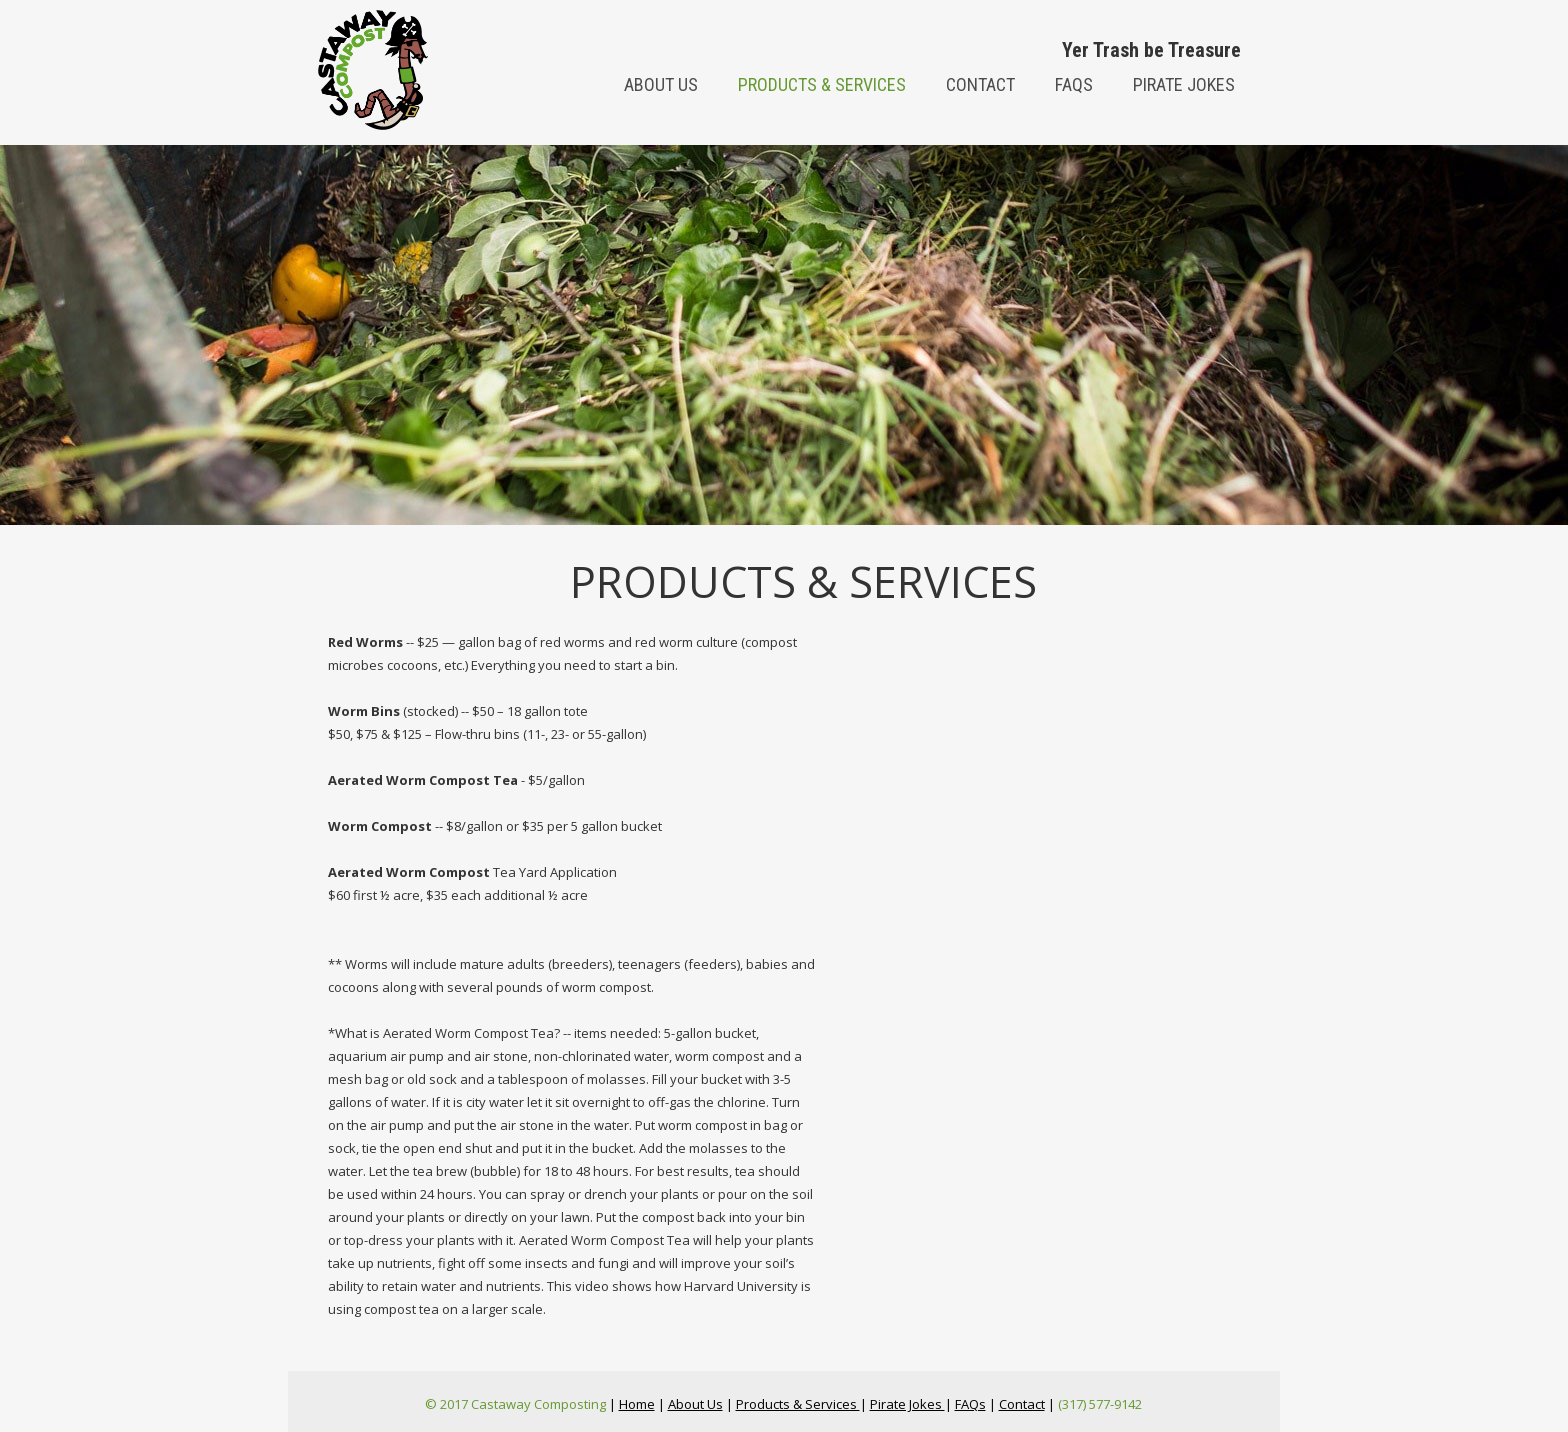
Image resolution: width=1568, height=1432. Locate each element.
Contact (980, 84)
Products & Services (822, 84)
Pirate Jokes (1184, 84)
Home (637, 1404)
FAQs (1074, 84)
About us (661, 84)
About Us (695, 1404)
